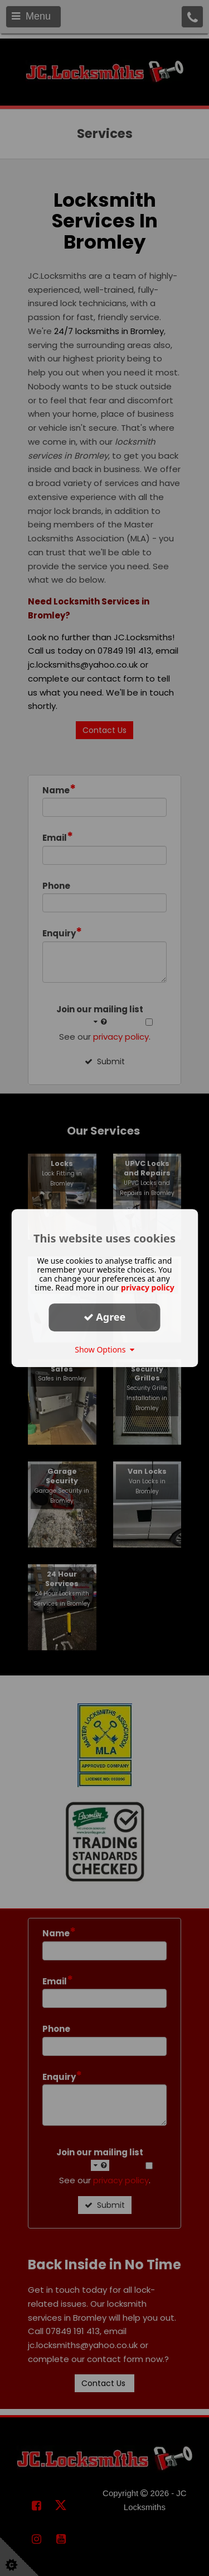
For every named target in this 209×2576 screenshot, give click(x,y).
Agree (105, 1316)
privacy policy (147, 1287)
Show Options (104, 1349)
